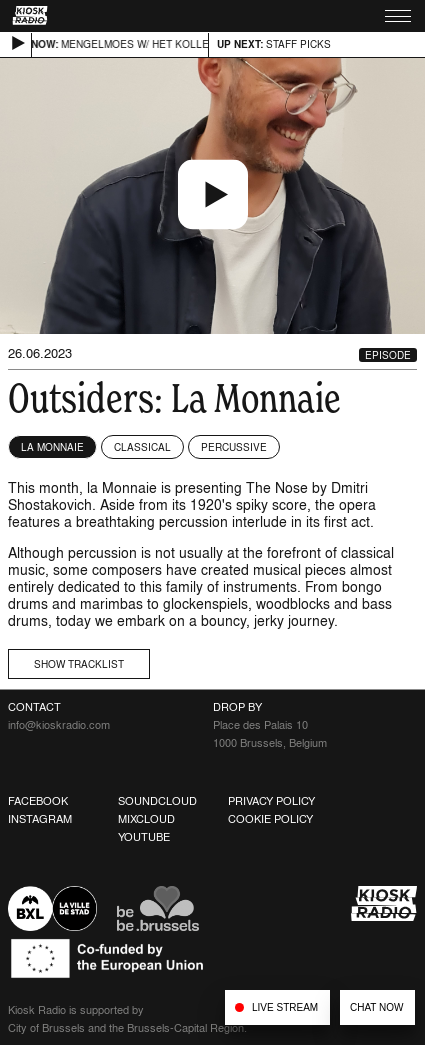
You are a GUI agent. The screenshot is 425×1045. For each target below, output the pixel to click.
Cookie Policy (270, 819)
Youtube (144, 837)
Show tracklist (79, 664)
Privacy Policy (271, 801)
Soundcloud (157, 801)
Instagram (40, 819)
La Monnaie (52, 447)
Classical (142, 447)
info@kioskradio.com (59, 725)
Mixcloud (146, 819)
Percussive (234, 447)
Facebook (38, 801)
